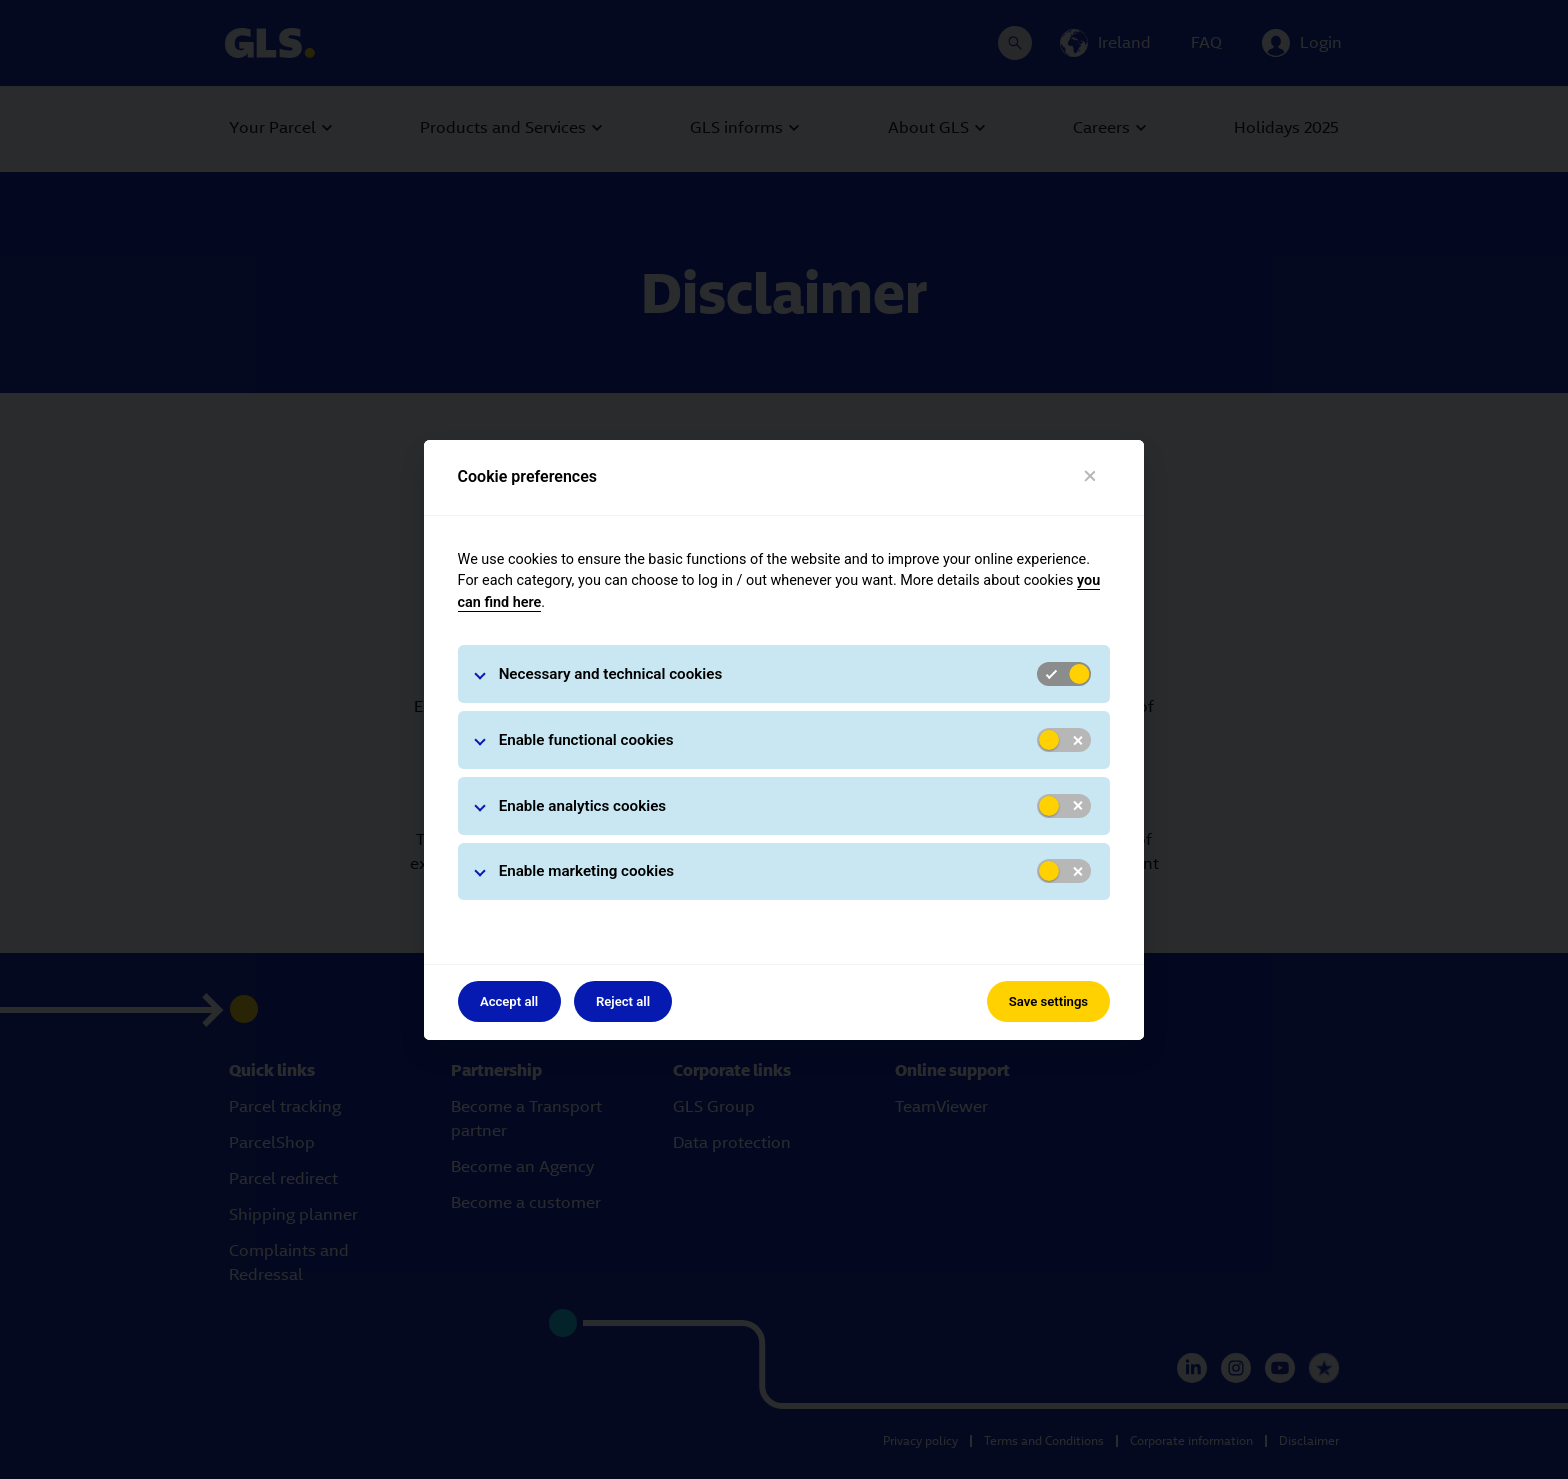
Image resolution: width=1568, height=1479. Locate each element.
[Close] (1090, 476)
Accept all (509, 1001)
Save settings (1048, 1001)
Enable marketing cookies (587, 871)
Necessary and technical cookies (611, 674)
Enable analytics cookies (583, 806)
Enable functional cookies (586, 740)
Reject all (623, 1001)
